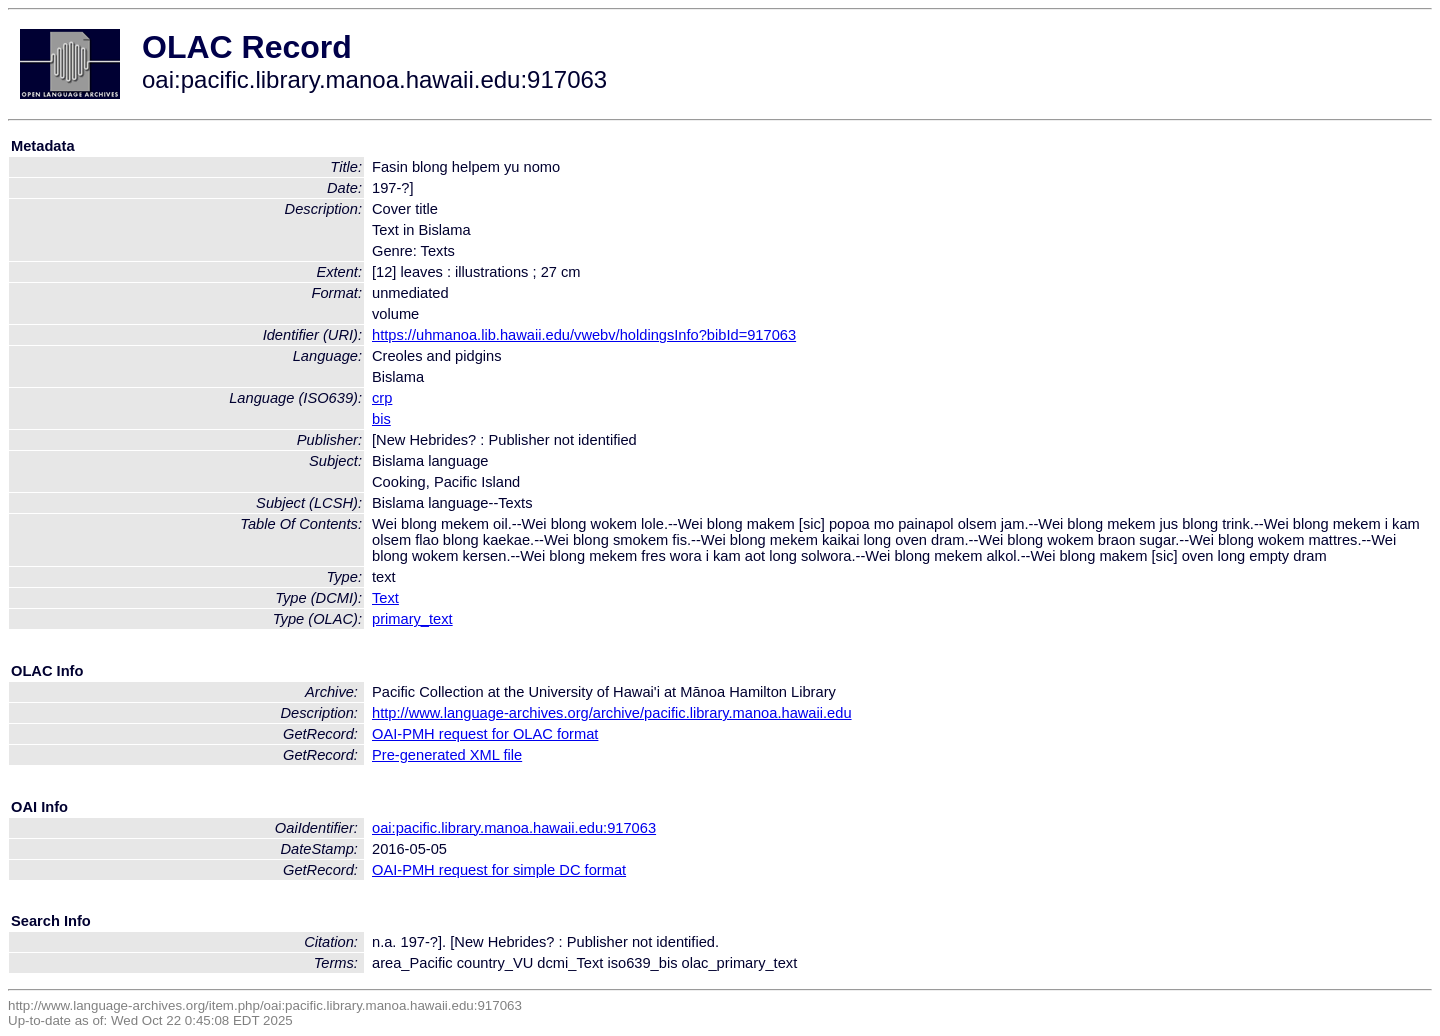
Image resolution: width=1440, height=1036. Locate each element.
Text (385, 598)
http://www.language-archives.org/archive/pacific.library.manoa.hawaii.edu (612, 713)
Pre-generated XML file (447, 755)
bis (381, 419)
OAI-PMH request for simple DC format (499, 870)
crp (382, 398)
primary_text (412, 619)
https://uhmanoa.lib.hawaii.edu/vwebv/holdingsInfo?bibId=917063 (584, 335)
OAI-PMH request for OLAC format (485, 734)
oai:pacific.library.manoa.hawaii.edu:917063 (514, 828)
